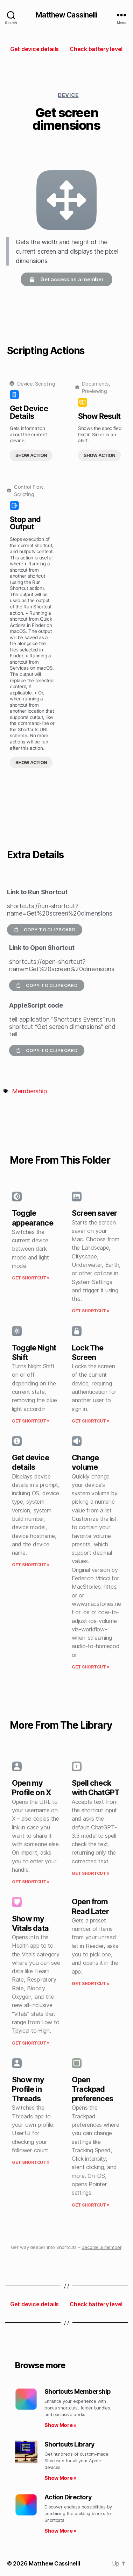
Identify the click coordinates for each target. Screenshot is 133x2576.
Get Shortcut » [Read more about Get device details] (31, 1564)
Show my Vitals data (30, 1923)
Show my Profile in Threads (28, 2089)
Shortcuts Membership (77, 2391)
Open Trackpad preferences (92, 2089)
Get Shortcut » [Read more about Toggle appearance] (31, 1277)
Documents (95, 384)
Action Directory (68, 2497)
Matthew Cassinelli (66, 15)
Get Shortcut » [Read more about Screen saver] (91, 1310)
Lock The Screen (87, 1352)
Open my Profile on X (31, 1787)
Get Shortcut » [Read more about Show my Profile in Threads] (31, 2162)
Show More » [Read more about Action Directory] (60, 2531)
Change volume (85, 1462)
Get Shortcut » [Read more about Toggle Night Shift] (31, 1421)
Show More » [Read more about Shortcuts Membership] (60, 2425)
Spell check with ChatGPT (95, 1787)
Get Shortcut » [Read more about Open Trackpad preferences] (91, 2205)
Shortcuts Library (69, 2444)
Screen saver (94, 1213)
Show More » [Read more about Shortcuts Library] (60, 2478)
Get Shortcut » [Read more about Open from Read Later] (91, 1983)
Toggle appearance (32, 1217)
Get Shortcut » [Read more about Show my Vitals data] (31, 2043)
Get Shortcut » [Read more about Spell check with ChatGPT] (91, 1873)
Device (68, 95)
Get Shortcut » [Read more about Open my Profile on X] (31, 1881)
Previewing (94, 391)
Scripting (45, 384)
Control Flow (28, 487)
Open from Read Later (90, 1906)
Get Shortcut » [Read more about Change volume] (91, 1667)
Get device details (30, 1462)
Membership (29, 1091)
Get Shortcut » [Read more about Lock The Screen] (91, 1421)
